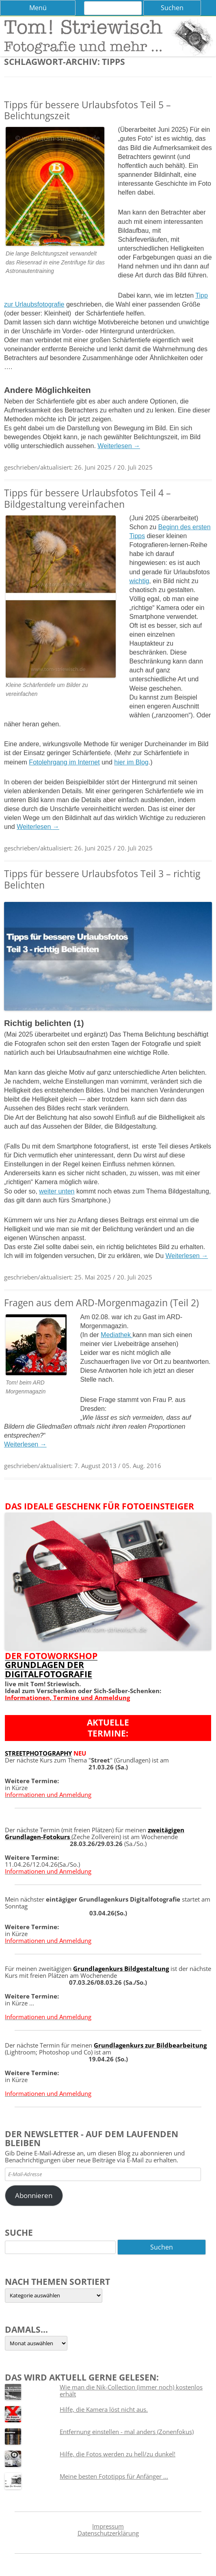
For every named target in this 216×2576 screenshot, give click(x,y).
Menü (38, 7)
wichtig (139, 580)
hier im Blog (131, 762)
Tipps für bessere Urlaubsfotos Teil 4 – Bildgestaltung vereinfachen (87, 498)
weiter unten (56, 1191)
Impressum (108, 2526)
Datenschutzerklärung (108, 2533)
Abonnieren (33, 2195)
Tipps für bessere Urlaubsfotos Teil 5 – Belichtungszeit (87, 110)
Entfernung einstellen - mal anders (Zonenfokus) (127, 2432)
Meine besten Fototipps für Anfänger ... (114, 2476)
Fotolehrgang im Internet (64, 762)
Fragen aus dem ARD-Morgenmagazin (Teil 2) (101, 1303)
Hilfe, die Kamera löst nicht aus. (104, 2409)
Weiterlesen (118, 445)
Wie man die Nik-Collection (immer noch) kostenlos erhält (131, 2390)
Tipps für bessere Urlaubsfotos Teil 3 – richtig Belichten (102, 879)
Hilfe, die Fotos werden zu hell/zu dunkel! (117, 2454)
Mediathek (116, 1334)
